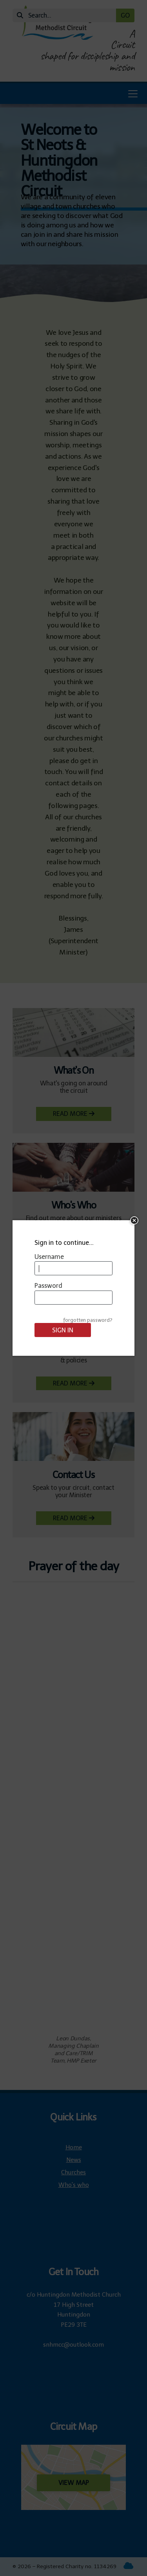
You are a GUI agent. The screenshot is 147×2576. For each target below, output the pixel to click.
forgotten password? (88, 1320)
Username (49, 1256)
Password (48, 1285)
